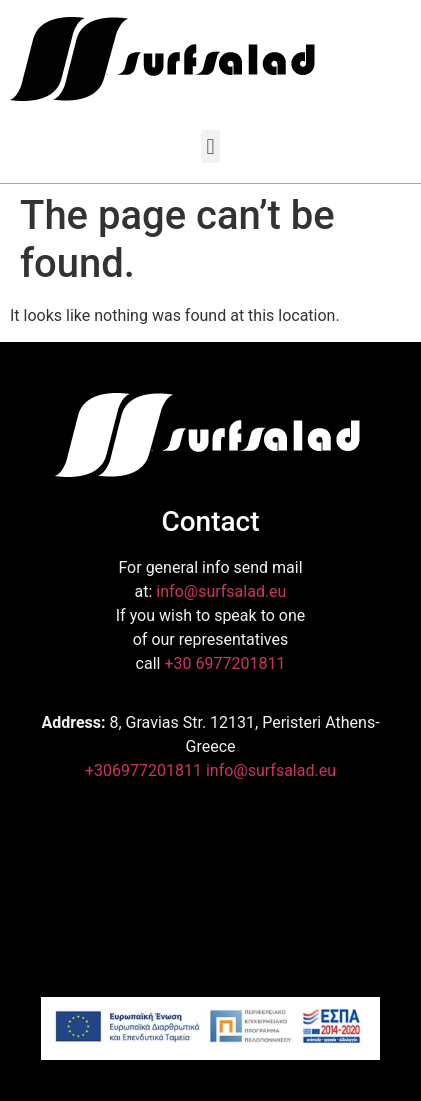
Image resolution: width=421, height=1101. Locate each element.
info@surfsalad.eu (221, 591)
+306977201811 (143, 770)
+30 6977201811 (224, 663)
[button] (210, 146)
